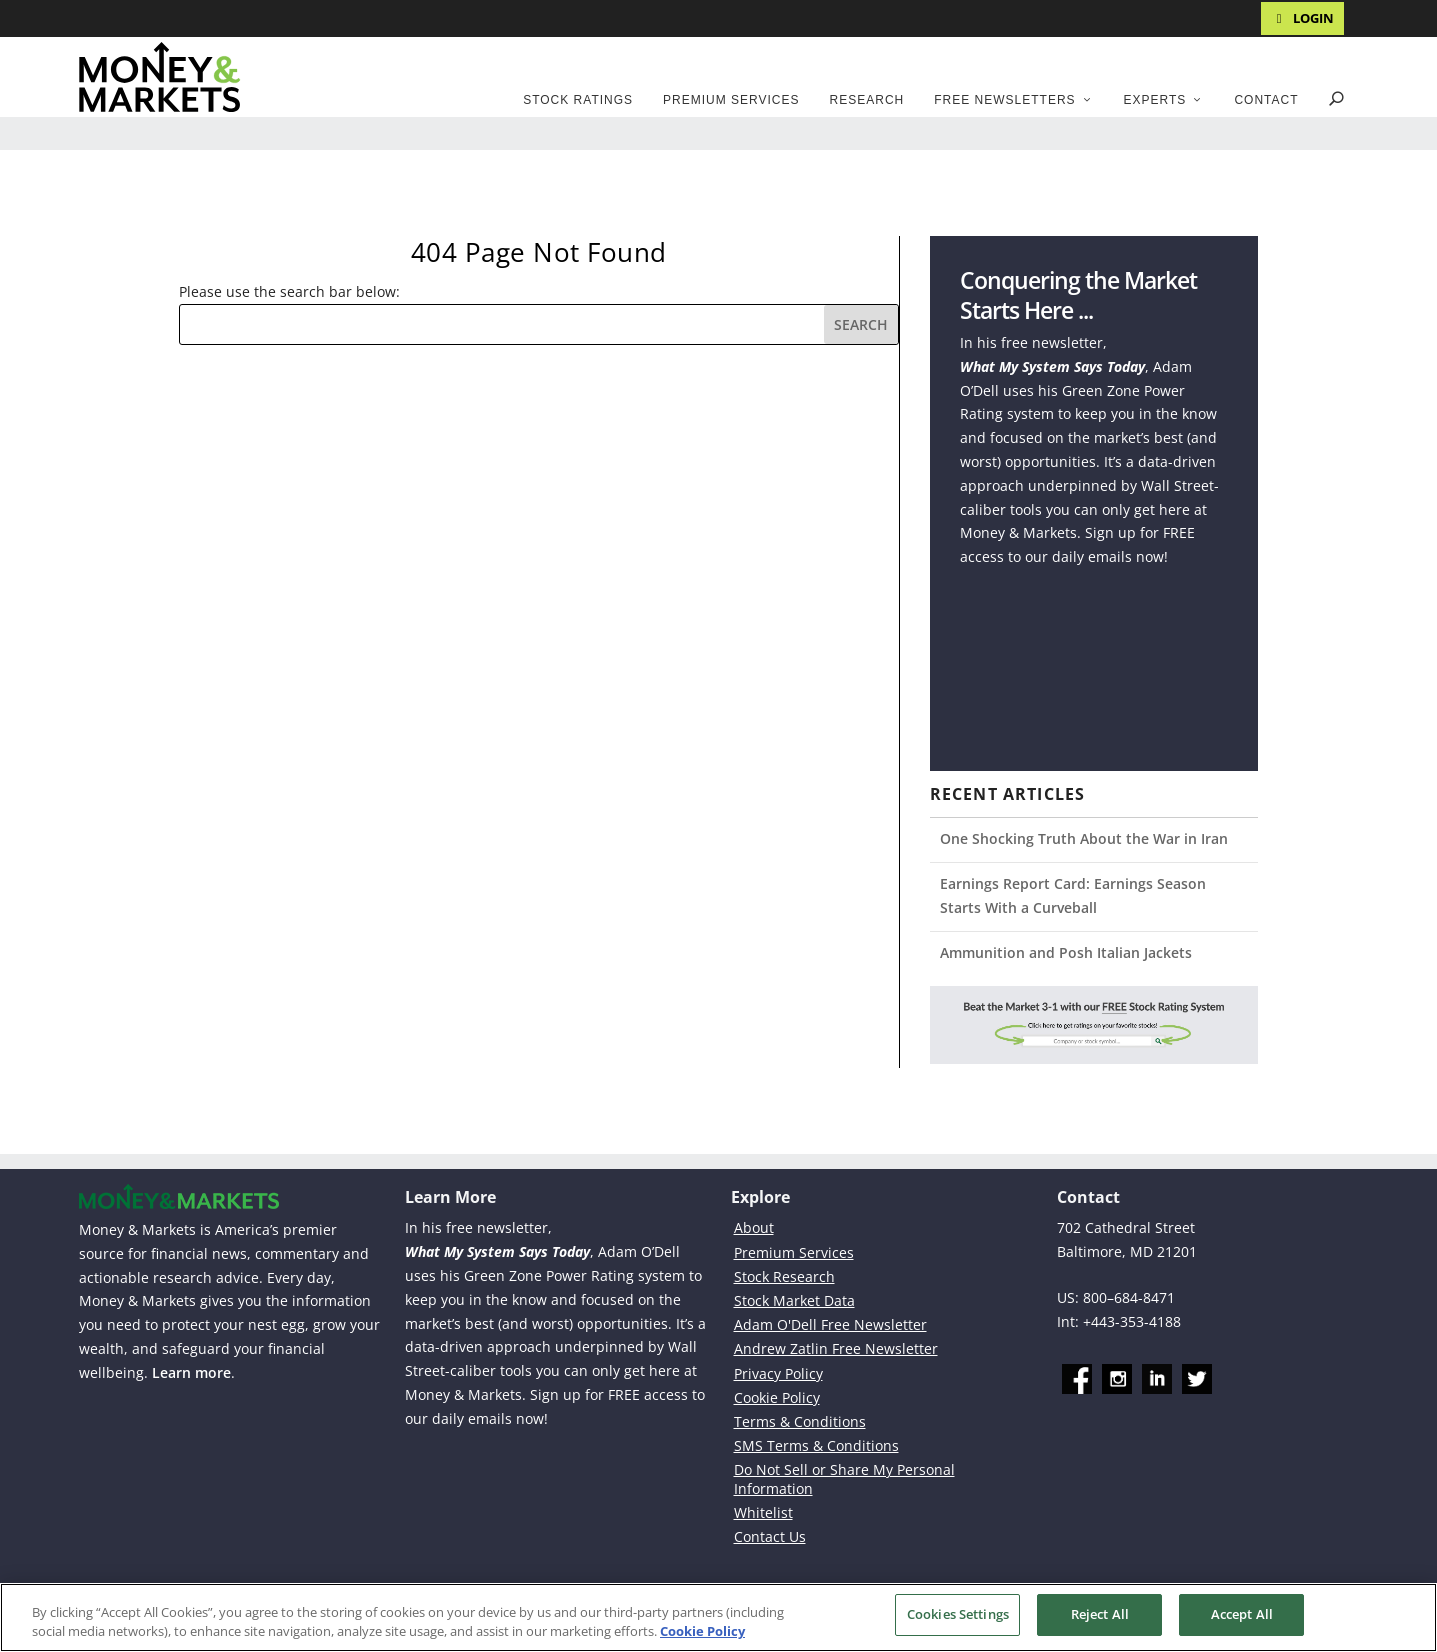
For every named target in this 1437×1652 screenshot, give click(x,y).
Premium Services (731, 100)
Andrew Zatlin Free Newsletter (836, 1348)
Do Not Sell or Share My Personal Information (844, 1478)
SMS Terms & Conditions (816, 1445)
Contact (1266, 100)
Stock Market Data (794, 1300)
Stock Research (784, 1276)
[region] (718, 1616)
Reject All (1100, 1614)
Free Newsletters (1004, 100)
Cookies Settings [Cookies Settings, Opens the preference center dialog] (958, 1614)
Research (867, 100)
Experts (1155, 100)
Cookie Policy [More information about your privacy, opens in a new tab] (702, 1630)
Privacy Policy (778, 1373)
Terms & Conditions (800, 1421)
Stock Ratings (578, 100)
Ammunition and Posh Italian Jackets (1066, 952)
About (754, 1227)
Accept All (1242, 1614)
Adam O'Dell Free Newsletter (830, 1324)
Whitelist (763, 1512)
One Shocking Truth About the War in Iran (1084, 838)
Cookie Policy (777, 1397)
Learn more (191, 1372)
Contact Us (770, 1536)
